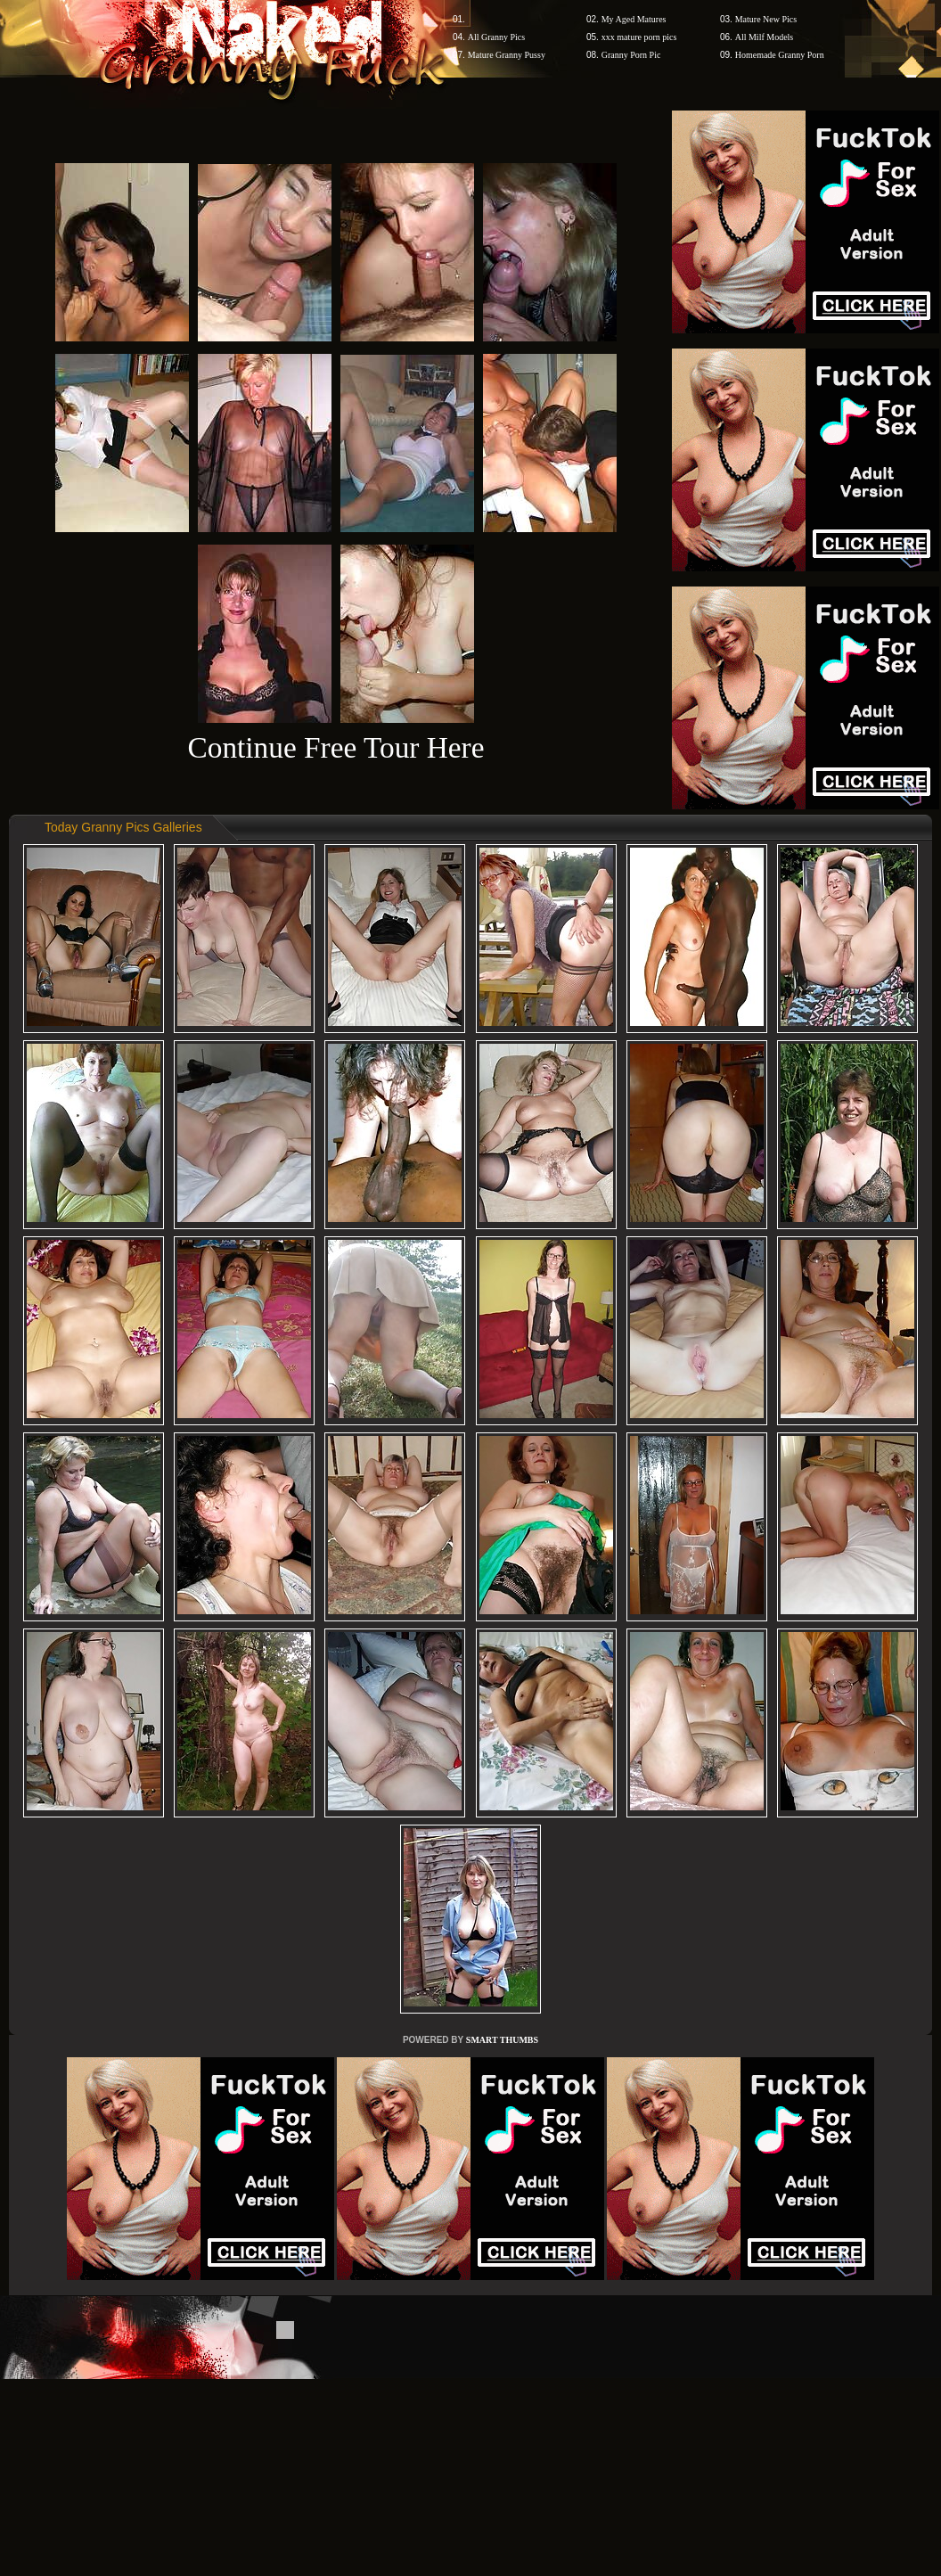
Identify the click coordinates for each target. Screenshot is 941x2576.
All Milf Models (764, 37)
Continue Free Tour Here (335, 747)
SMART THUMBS (502, 2040)
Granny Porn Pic (631, 55)
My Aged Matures (634, 19)
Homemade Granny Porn (779, 55)
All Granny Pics (496, 37)
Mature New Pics (766, 19)
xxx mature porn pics (639, 37)
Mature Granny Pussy (506, 55)
